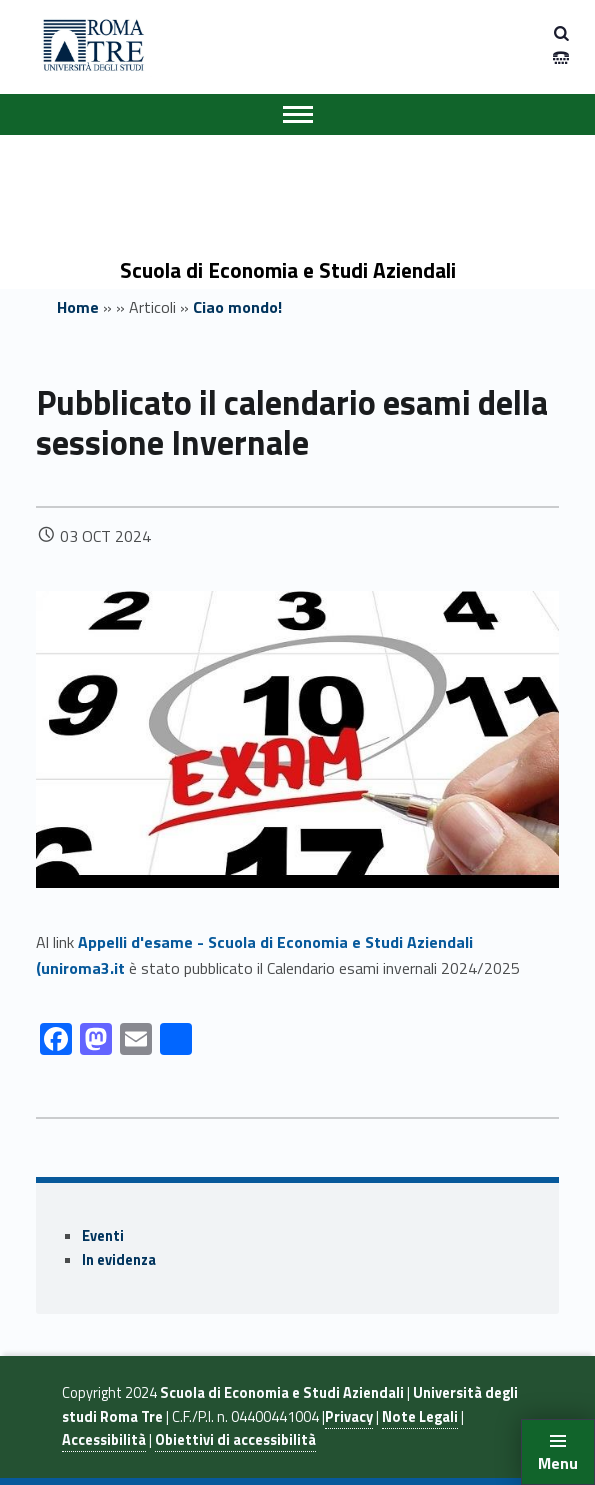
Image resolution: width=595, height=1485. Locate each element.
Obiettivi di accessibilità (235, 1440)
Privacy (349, 1417)
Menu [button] (558, 1463)
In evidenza (119, 1260)
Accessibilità (104, 1440)
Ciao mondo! (237, 307)
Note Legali (420, 1417)
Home (78, 307)
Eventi (103, 1236)
